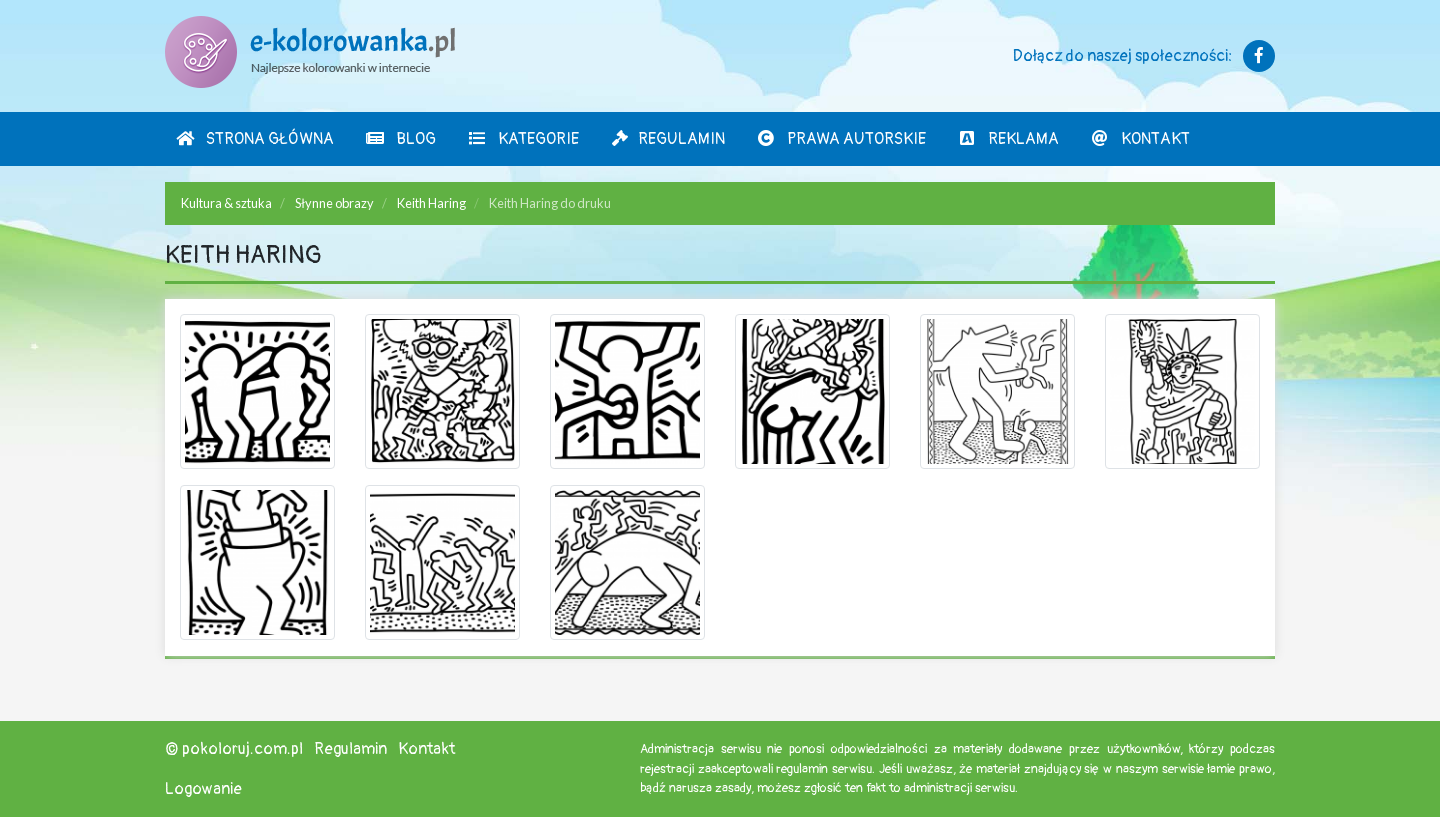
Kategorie (523, 139)
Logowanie (203, 789)
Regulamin (667, 139)
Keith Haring (431, 203)
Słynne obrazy (334, 203)
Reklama (1008, 139)
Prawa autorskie (841, 139)
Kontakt (1140, 139)
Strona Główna (254, 139)
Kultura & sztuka (226, 203)
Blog (400, 139)
